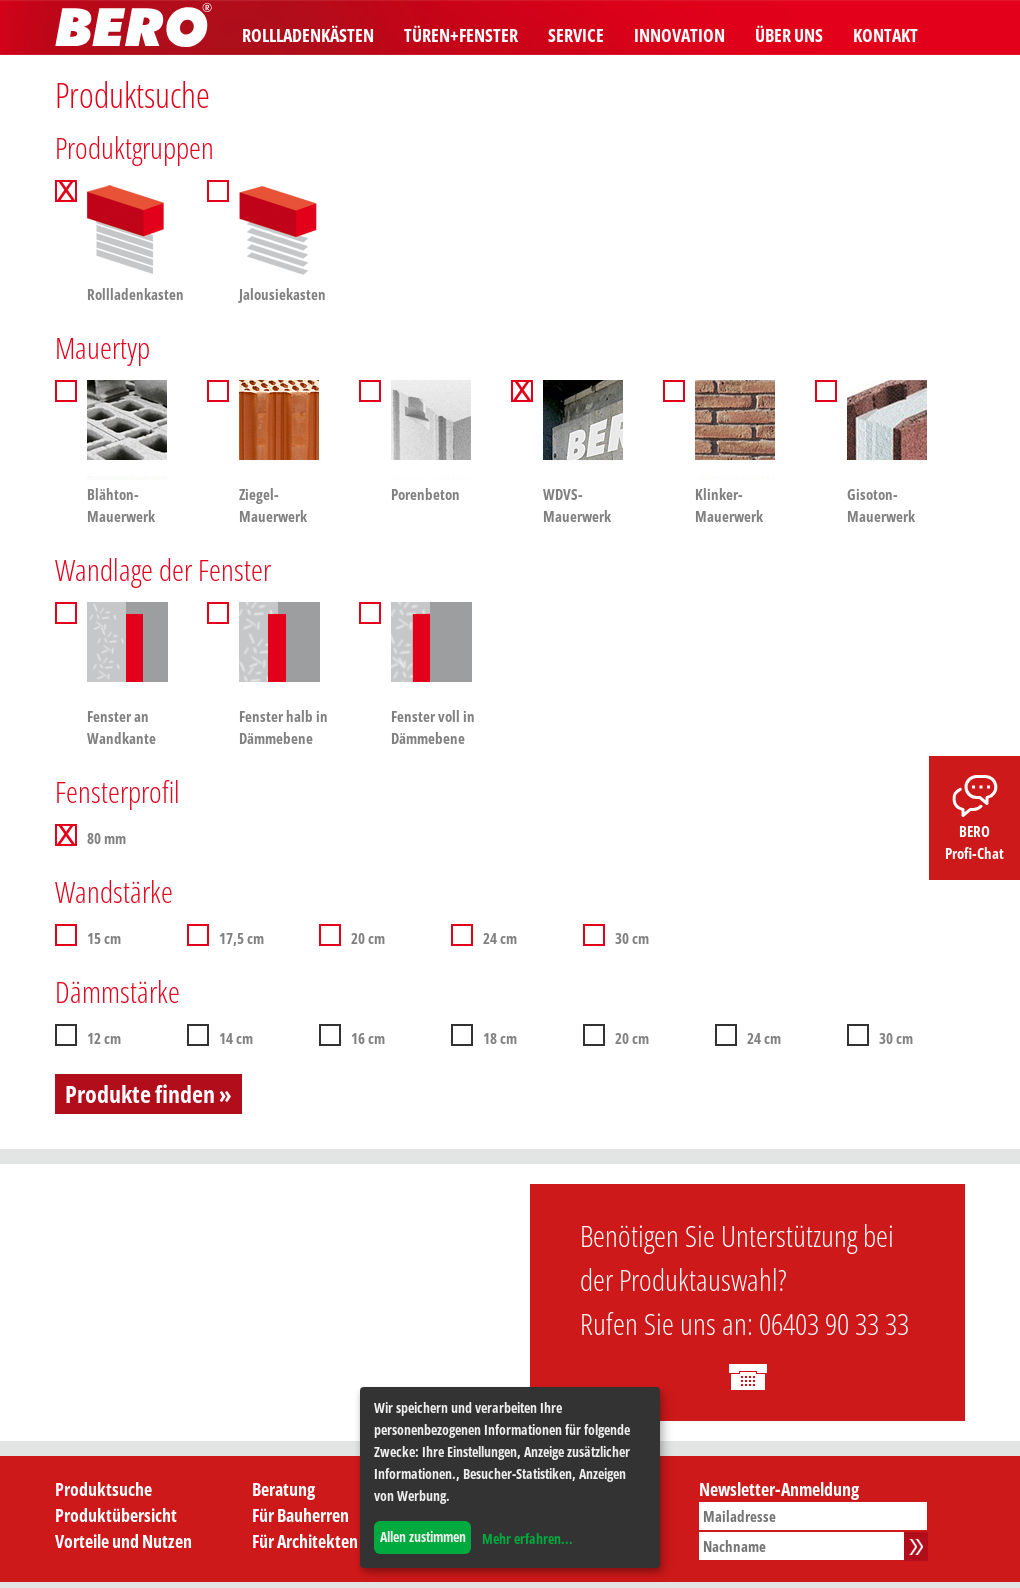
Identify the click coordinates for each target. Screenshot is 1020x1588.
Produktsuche (103, 1489)
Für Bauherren (300, 1515)
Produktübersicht (116, 1515)
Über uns (789, 35)
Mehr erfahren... (527, 1538)
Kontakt (885, 35)
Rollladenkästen (308, 35)
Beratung (283, 1489)
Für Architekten (305, 1541)
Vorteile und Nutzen (123, 1541)
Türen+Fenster (461, 35)
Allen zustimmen (423, 1536)
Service (576, 35)
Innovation (679, 35)
